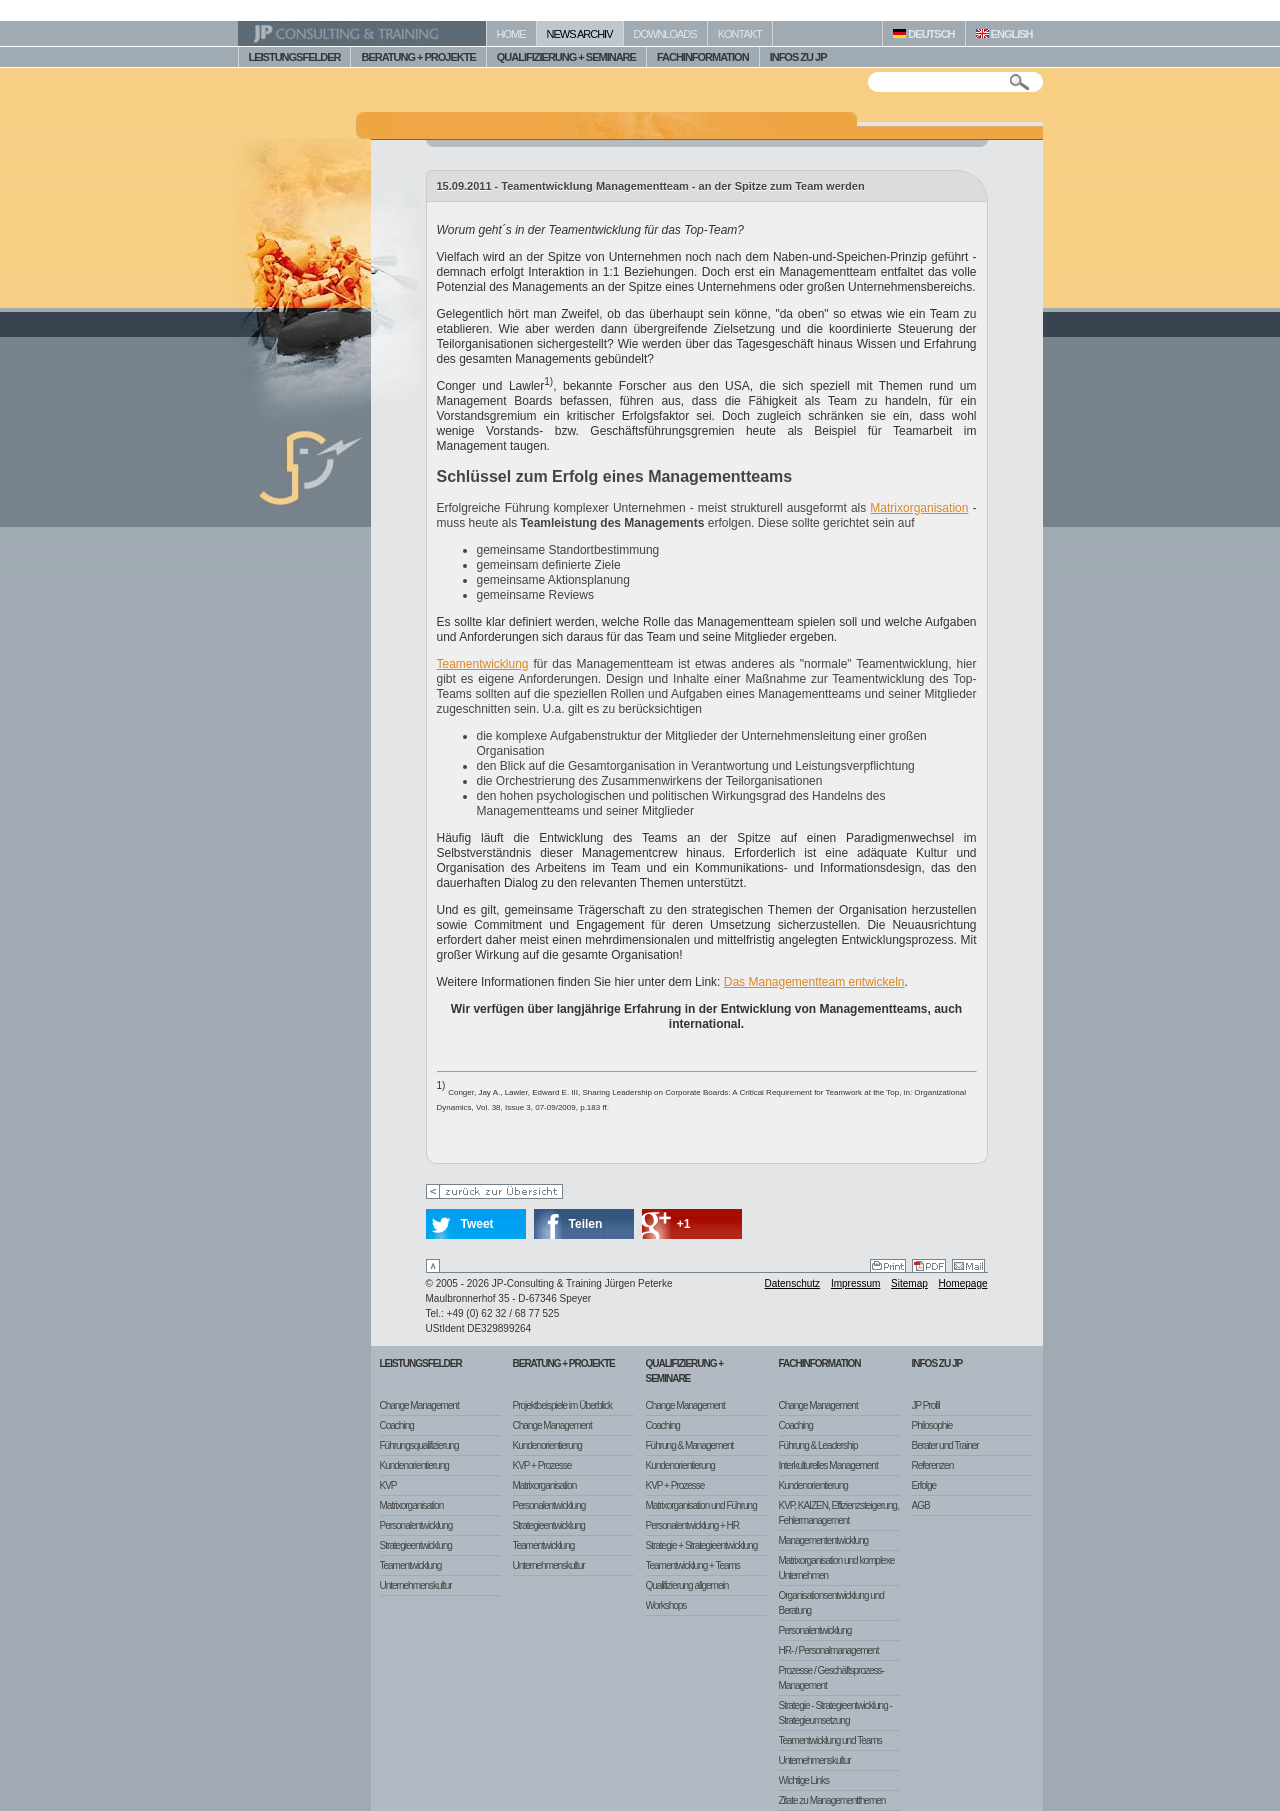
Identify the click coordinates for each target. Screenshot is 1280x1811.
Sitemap (909, 1283)
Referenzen (933, 1465)
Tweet (477, 1224)
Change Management (419, 1405)
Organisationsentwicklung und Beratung (831, 1603)
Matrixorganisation (919, 508)
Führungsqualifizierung (419, 1445)
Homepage (963, 1283)
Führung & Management (690, 1445)
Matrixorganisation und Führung (701, 1505)
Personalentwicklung (416, 1525)
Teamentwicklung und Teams (830, 1740)
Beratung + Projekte (564, 1363)
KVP (388, 1485)
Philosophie (932, 1425)
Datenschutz (793, 1283)
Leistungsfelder (421, 1363)
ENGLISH (1004, 34)
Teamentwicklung (483, 664)
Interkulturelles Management (828, 1465)
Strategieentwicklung (416, 1545)
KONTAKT (740, 34)
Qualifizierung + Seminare (685, 1371)
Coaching (397, 1425)
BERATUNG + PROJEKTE (418, 57)
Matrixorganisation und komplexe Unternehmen (837, 1568)
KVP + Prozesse (542, 1465)
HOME (511, 34)
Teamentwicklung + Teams (693, 1565)
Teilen (586, 1224)
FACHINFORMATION (703, 57)
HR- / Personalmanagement (829, 1650)
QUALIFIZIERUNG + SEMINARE (566, 57)
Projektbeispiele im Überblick (562, 1405)
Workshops (666, 1605)
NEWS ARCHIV (580, 34)
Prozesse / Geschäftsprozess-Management (831, 1678)
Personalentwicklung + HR (693, 1525)
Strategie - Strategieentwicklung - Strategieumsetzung (835, 1713)
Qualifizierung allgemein (687, 1585)
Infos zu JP (937, 1363)
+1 (684, 1224)
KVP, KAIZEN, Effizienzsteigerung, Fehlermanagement (839, 1513)
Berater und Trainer (945, 1445)
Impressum (855, 1283)
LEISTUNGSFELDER (295, 57)
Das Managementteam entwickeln (814, 982)
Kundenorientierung (414, 1465)
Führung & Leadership (818, 1445)
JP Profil (926, 1405)
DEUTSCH (923, 34)
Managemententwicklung (824, 1540)
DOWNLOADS (665, 34)
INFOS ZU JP (798, 57)
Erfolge (924, 1485)
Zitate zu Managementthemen (832, 1800)
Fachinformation (820, 1363)
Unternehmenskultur (416, 1585)
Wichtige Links (804, 1780)
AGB (921, 1505)
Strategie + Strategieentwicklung (702, 1545)
